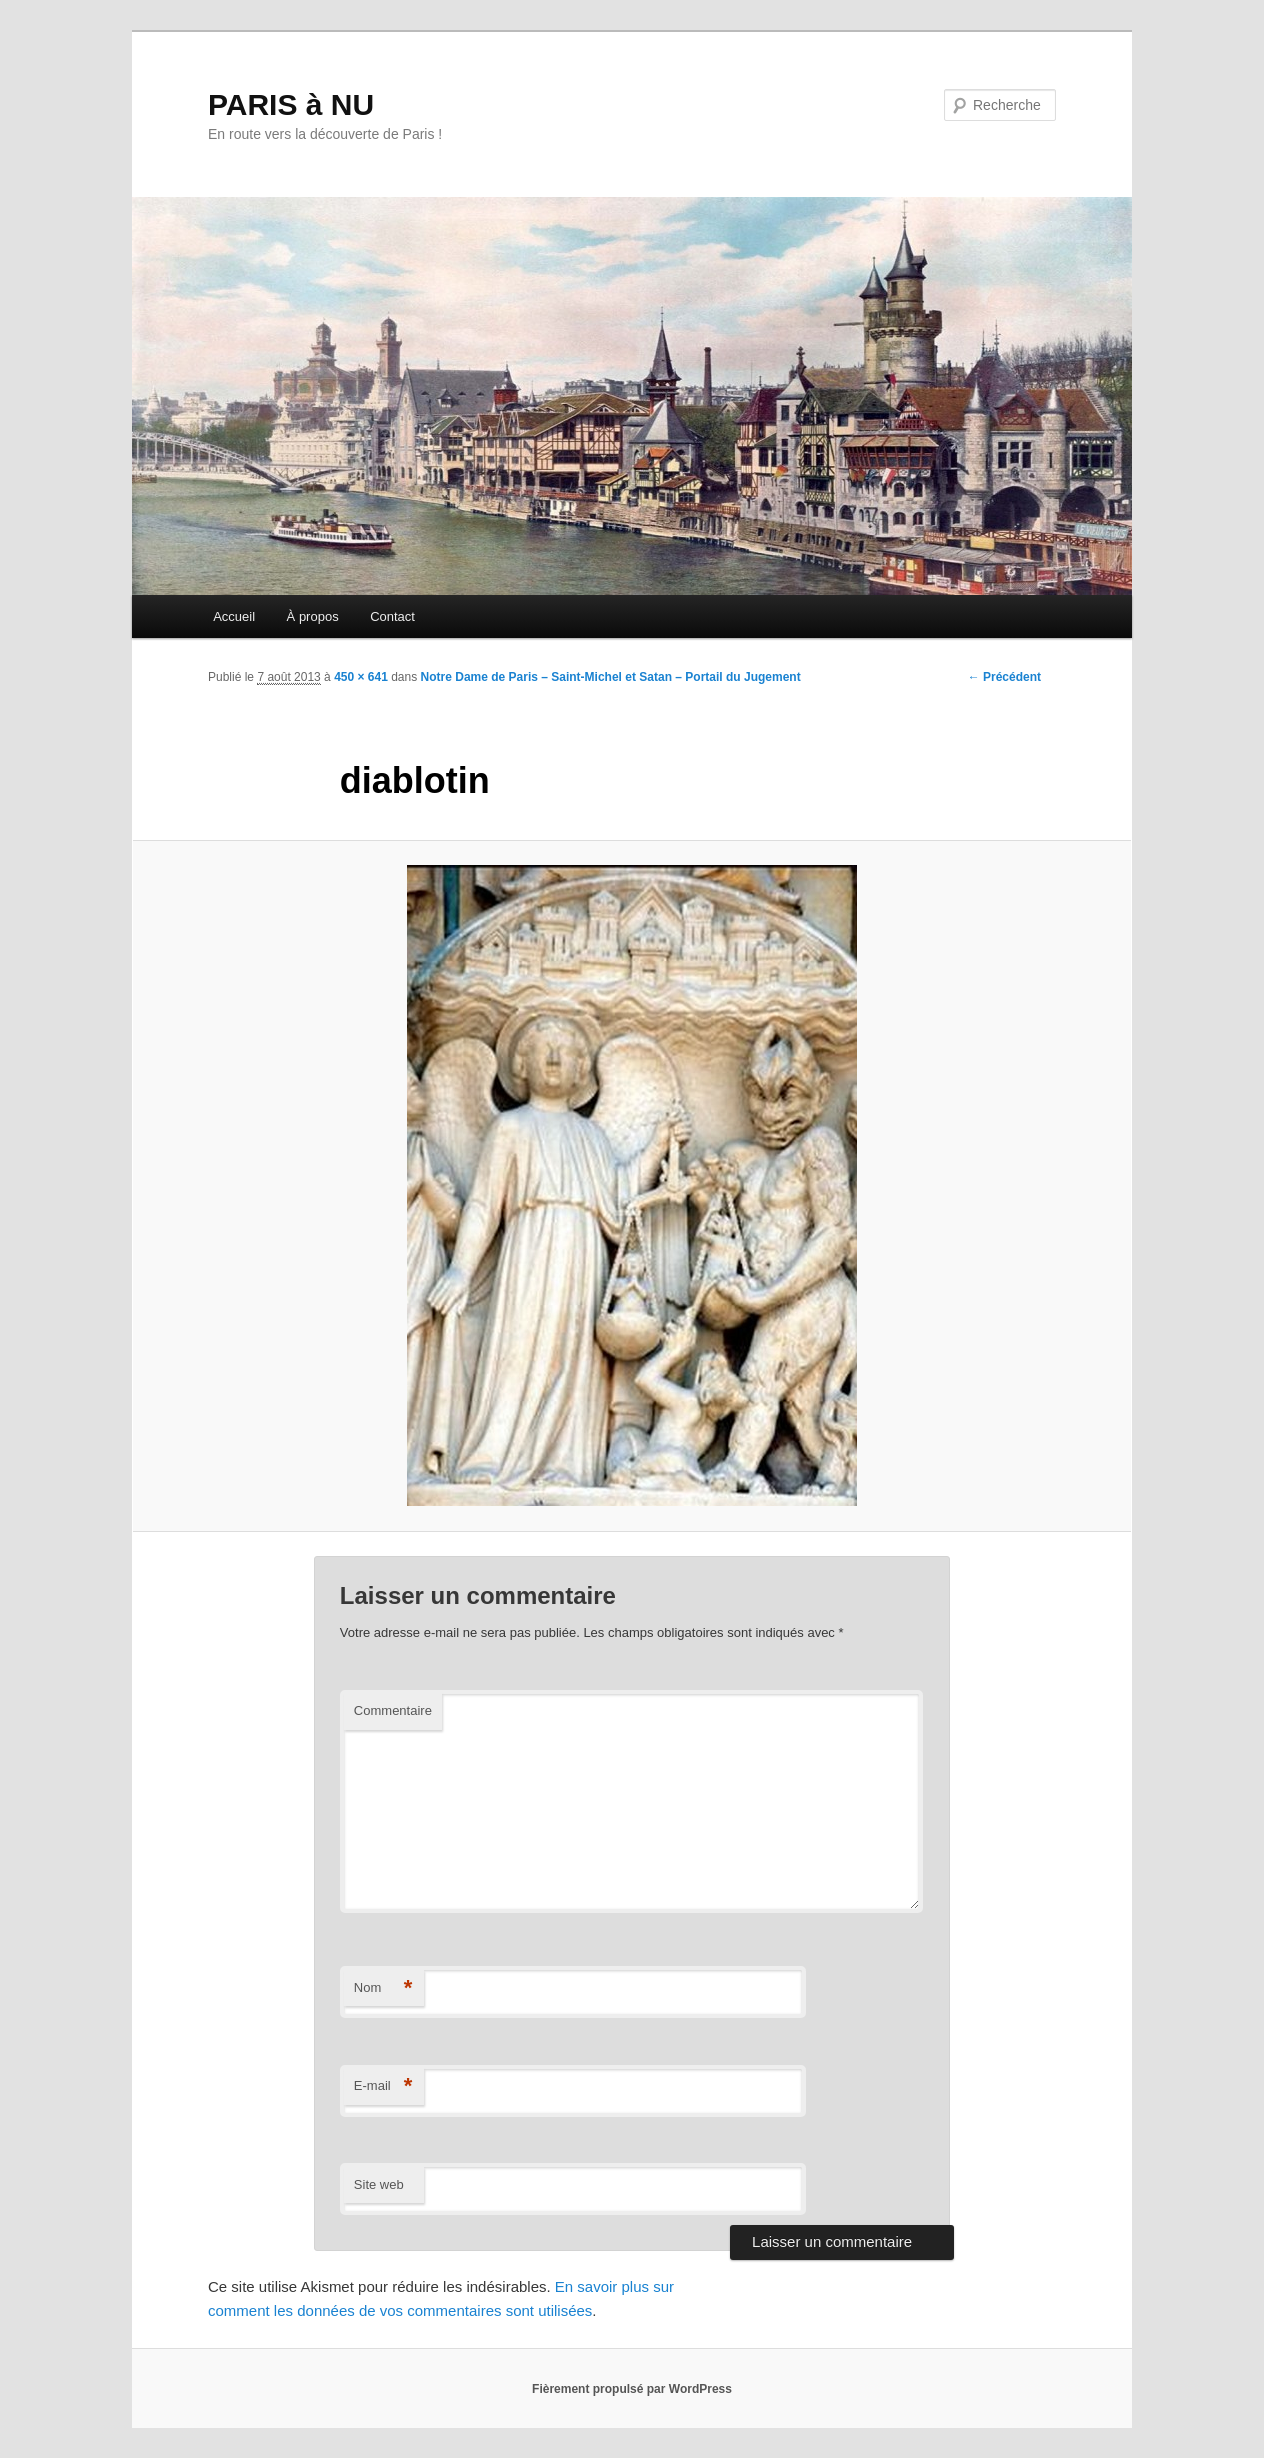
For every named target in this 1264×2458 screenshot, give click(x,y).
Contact (392, 616)
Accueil (234, 616)
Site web (379, 2184)
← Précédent (1004, 677)
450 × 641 (361, 677)
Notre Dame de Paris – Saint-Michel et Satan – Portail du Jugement (611, 677)
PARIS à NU (291, 104)
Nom (383, 1988)
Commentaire (393, 1710)
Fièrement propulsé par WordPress (632, 2389)
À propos (313, 616)
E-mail (383, 2086)
